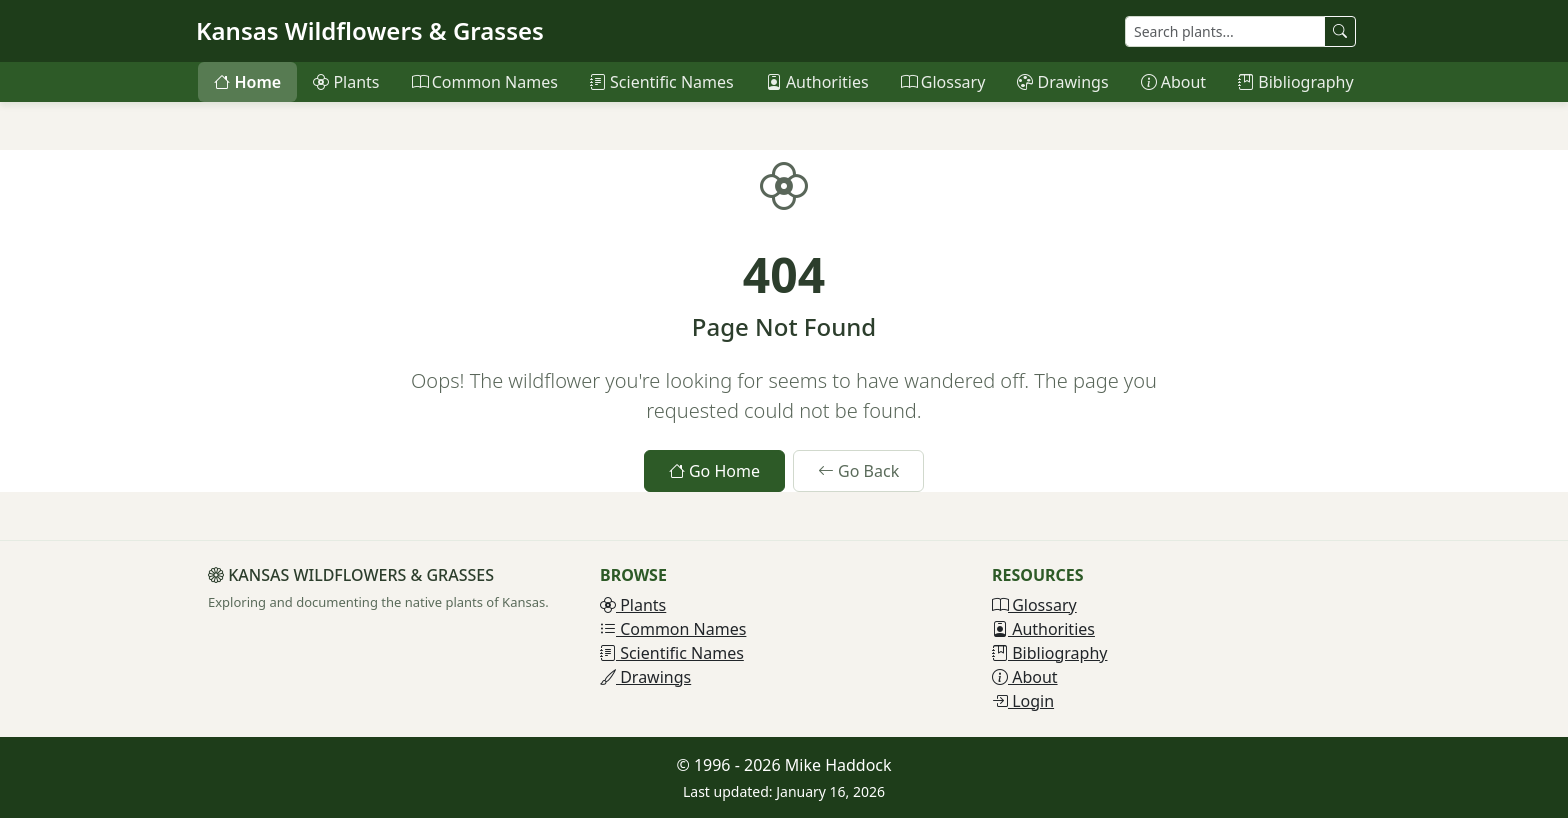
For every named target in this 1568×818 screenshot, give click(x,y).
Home (247, 82)
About (1174, 82)
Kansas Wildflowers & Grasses (370, 30)
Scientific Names (662, 82)
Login (1023, 701)
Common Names (485, 82)
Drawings (1062, 82)
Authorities (817, 82)
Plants (346, 82)
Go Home (714, 471)
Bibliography (1295, 82)
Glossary (943, 82)
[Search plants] (1225, 31)
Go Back (858, 471)
